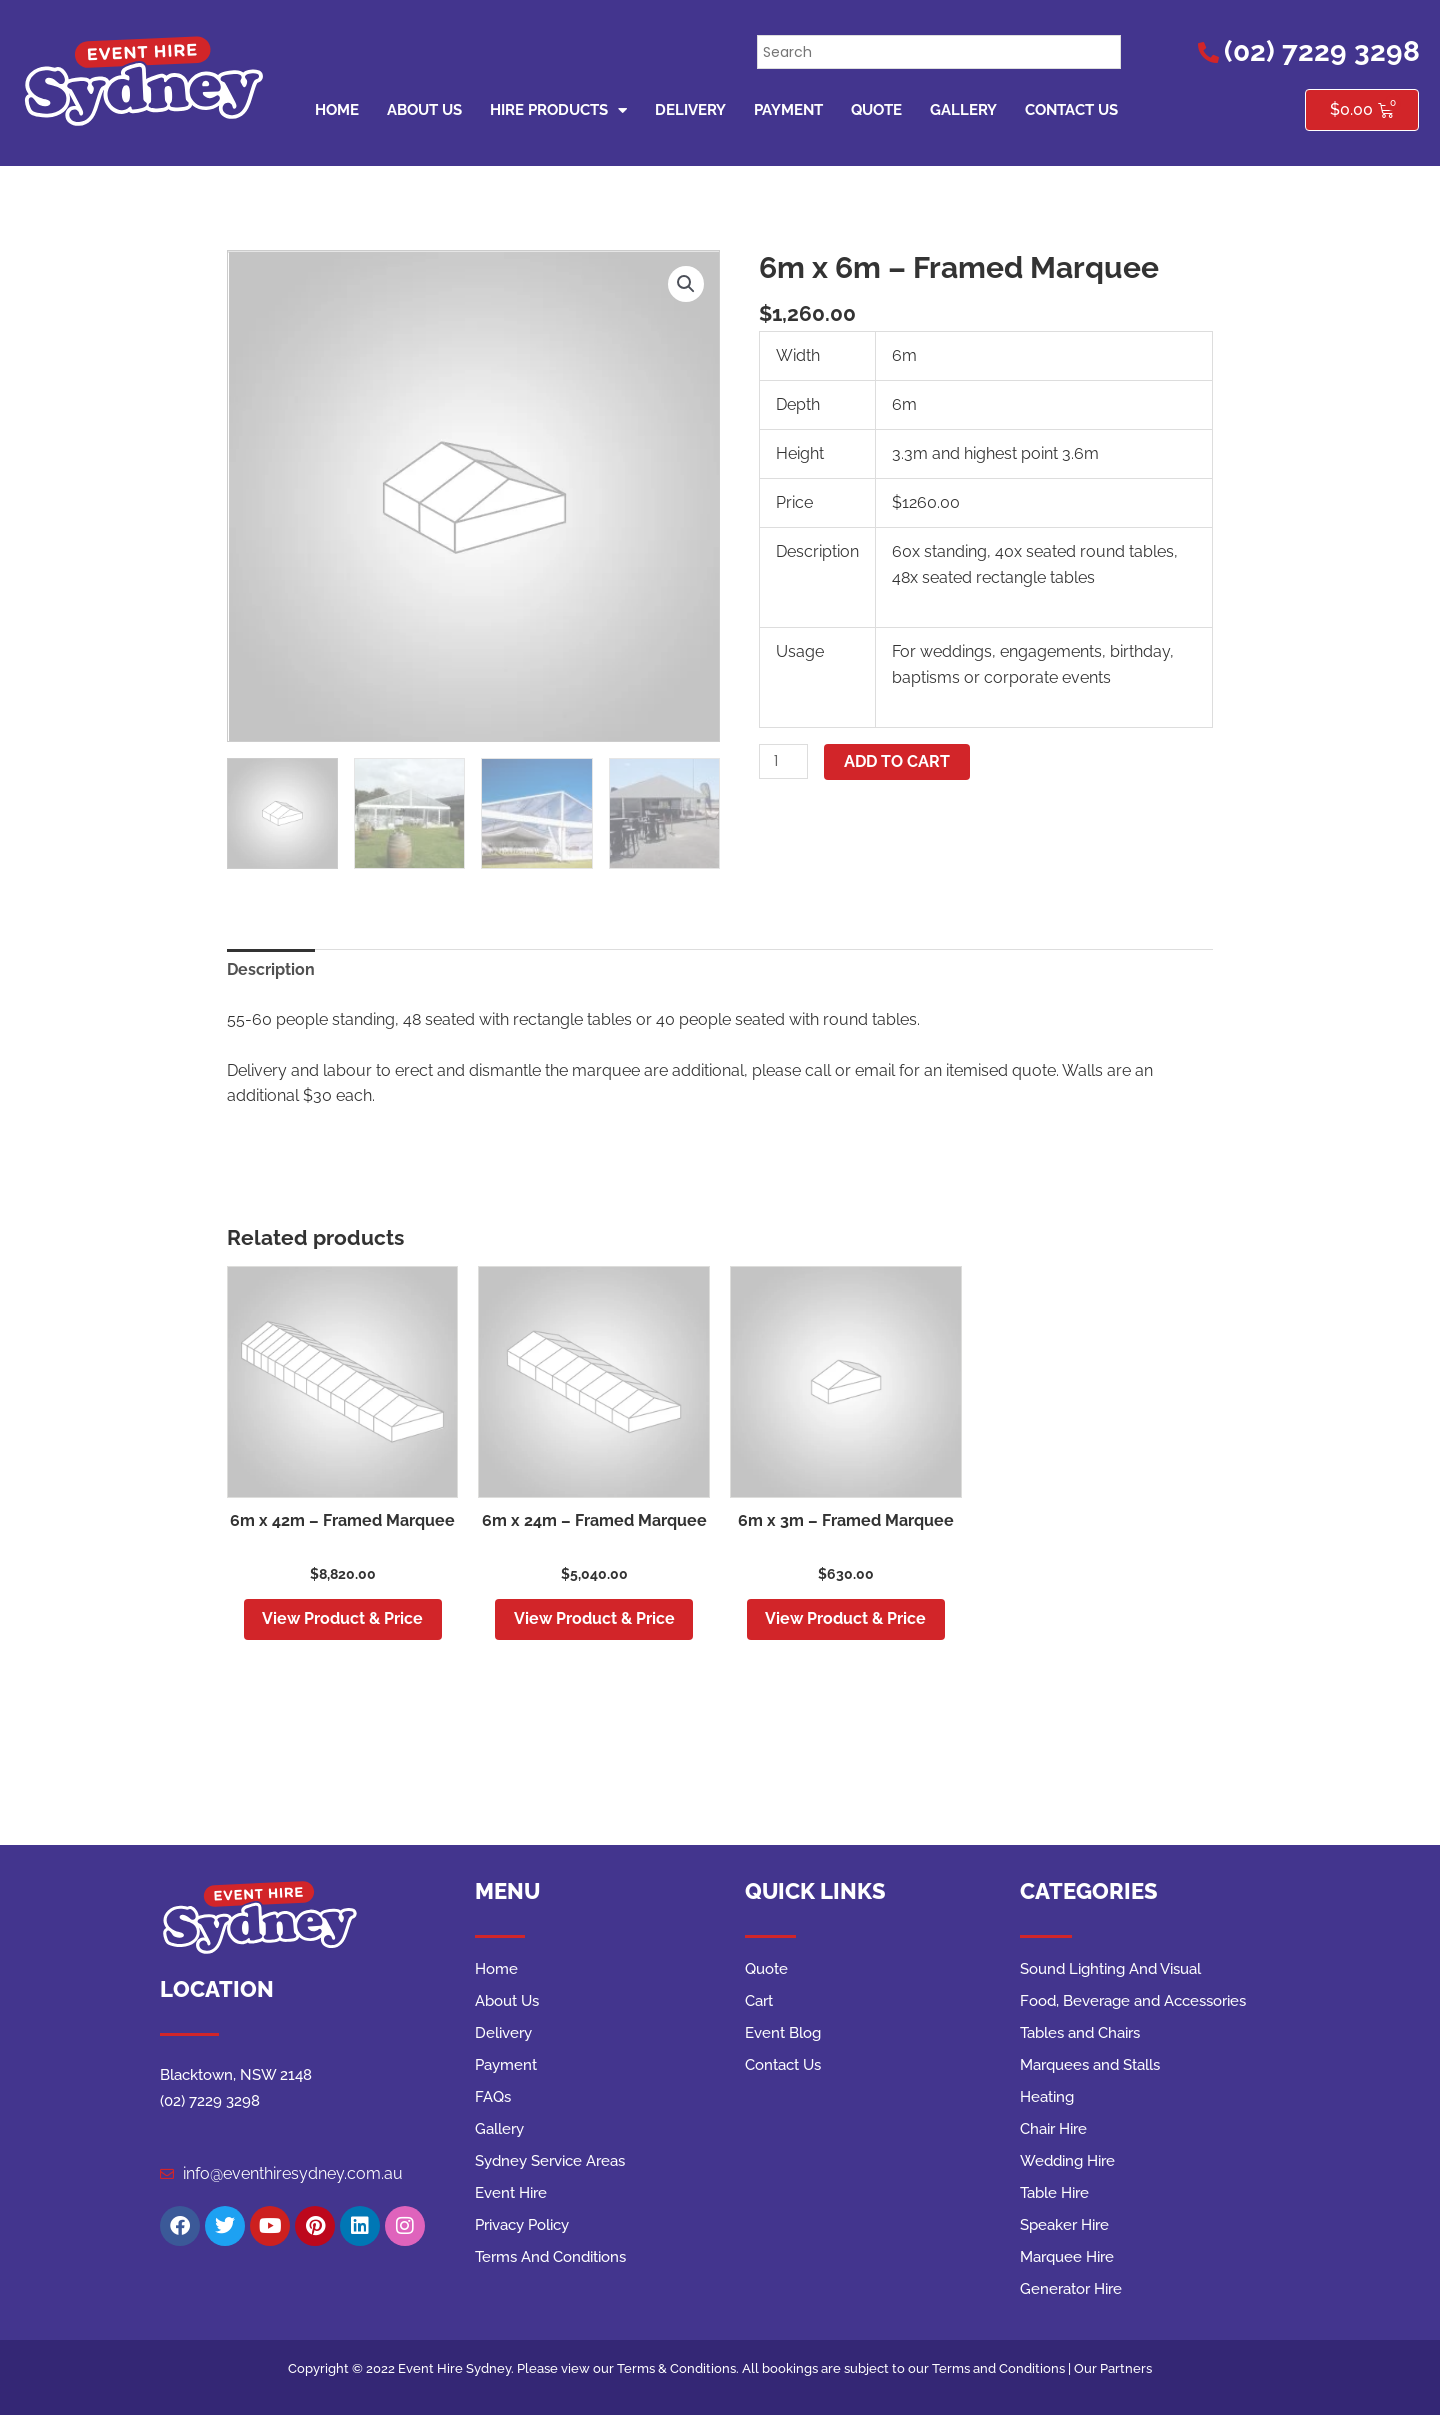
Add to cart (899, 761)
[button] (686, 284)
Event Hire (511, 2197)
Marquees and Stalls (1090, 2069)
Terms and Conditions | (1003, 2372)
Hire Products (558, 110)
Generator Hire (1071, 2293)
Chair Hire (1053, 2133)
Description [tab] (271, 969)
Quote (876, 110)
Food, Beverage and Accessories (1133, 2005)
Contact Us (1071, 110)
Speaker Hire (1064, 2229)
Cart (759, 2005)
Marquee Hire (1067, 2261)
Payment (788, 110)
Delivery (690, 110)
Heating (1047, 2101)
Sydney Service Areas (550, 2165)
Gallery (963, 110)
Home (337, 110)
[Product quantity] (784, 761)
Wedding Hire (1067, 2165)
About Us (424, 110)
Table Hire (1054, 2197)
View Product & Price (342, 1620)
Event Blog (783, 2037)
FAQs (493, 2101)
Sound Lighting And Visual (1110, 1973)
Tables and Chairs (1080, 2037)
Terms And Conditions (550, 2261)
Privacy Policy (522, 2229)
